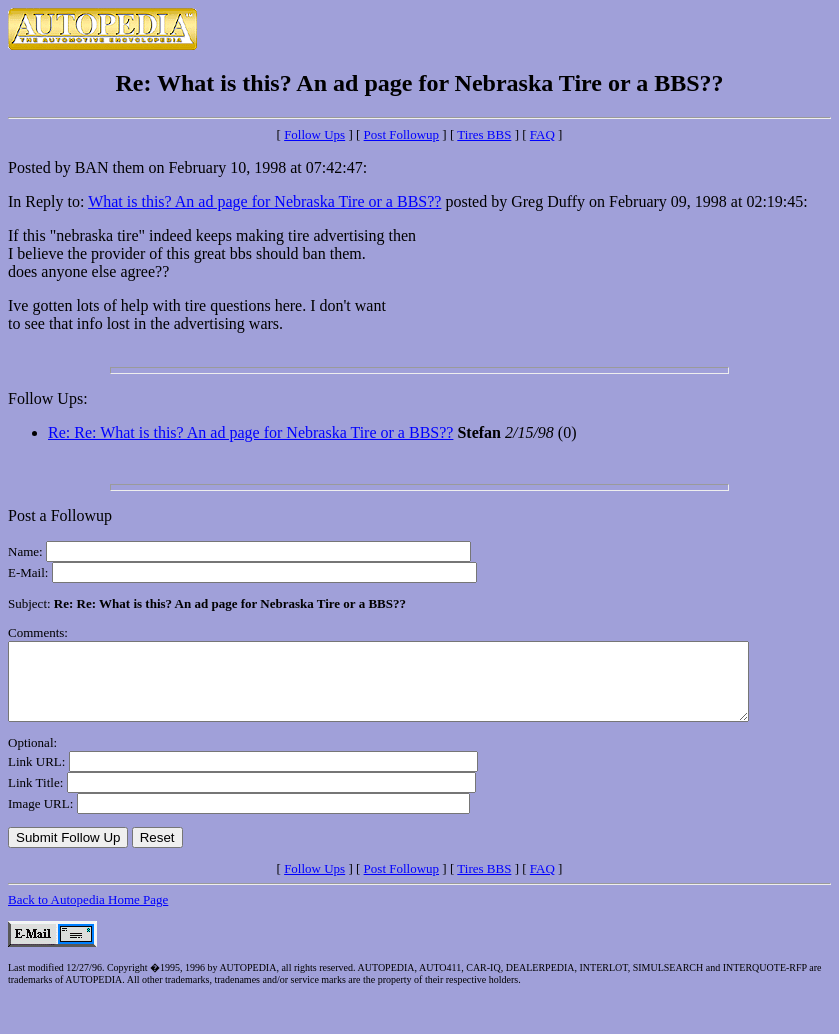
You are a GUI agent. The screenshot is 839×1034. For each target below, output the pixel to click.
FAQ (542, 134)
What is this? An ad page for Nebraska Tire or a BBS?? (264, 201)
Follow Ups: (48, 398)
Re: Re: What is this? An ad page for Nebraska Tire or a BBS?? (250, 432)
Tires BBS (484, 134)
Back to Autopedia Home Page (88, 914)
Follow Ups (314, 134)
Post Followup (402, 134)
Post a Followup (60, 515)
